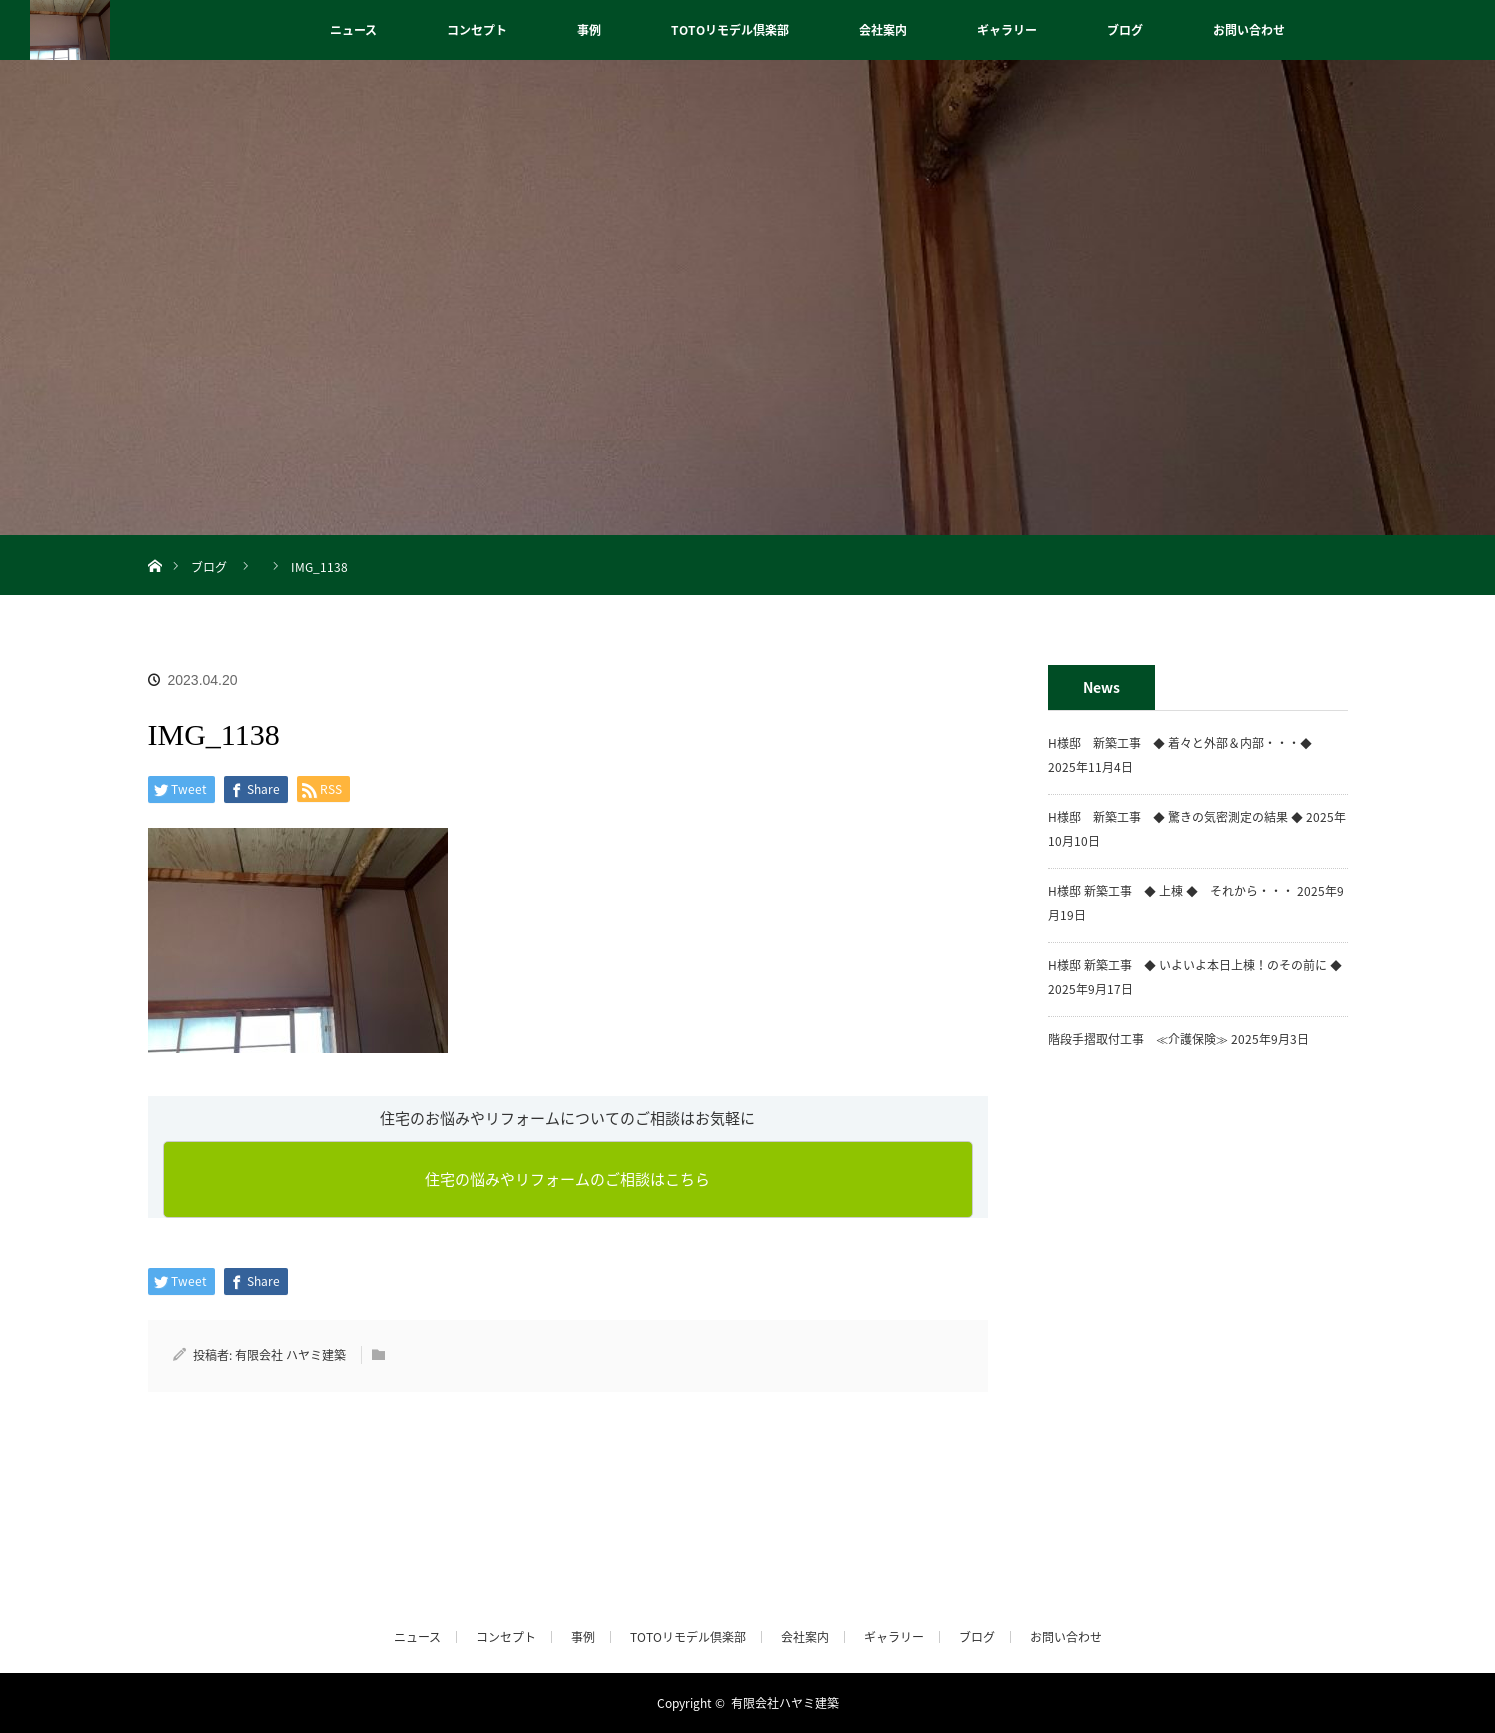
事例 (589, 30)
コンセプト (477, 30)
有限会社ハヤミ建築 (785, 1703)
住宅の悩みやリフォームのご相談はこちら (567, 1179)
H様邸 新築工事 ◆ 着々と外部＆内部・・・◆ (1186, 743)
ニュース (353, 30)
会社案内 (883, 30)
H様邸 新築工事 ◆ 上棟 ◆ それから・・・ (1171, 891)
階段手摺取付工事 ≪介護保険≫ (1138, 1039)
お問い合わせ (1249, 30)
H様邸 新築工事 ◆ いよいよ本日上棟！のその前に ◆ (1195, 965)
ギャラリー (1007, 30)
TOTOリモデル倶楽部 (730, 30)
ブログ (1125, 30)
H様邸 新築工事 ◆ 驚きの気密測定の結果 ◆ (1175, 817)
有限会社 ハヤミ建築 (290, 1355)
